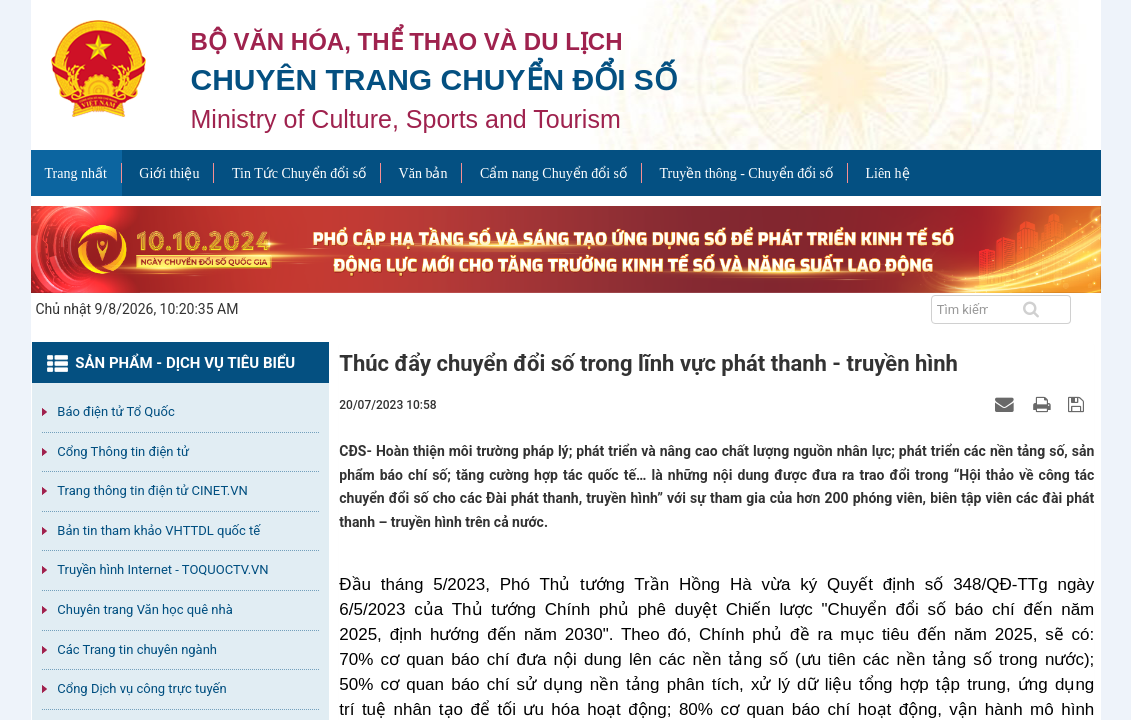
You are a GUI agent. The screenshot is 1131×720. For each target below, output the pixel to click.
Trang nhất (76, 173)
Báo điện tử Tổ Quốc (115, 411)
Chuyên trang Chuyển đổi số (434, 79)
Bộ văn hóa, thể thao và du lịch (407, 41)
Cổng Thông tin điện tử (123, 451)
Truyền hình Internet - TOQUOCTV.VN (162, 569)
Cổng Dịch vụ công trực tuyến (141, 688)
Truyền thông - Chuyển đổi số (746, 173)
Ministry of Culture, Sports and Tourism (406, 119)
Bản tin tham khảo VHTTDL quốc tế (158, 530)
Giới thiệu (169, 173)
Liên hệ (887, 173)
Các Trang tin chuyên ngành (137, 649)
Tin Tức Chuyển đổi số (299, 173)
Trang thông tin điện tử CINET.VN (152, 490)
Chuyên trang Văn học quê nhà (144, 609)
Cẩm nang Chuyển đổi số (553, 173)
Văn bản (423, 173)
